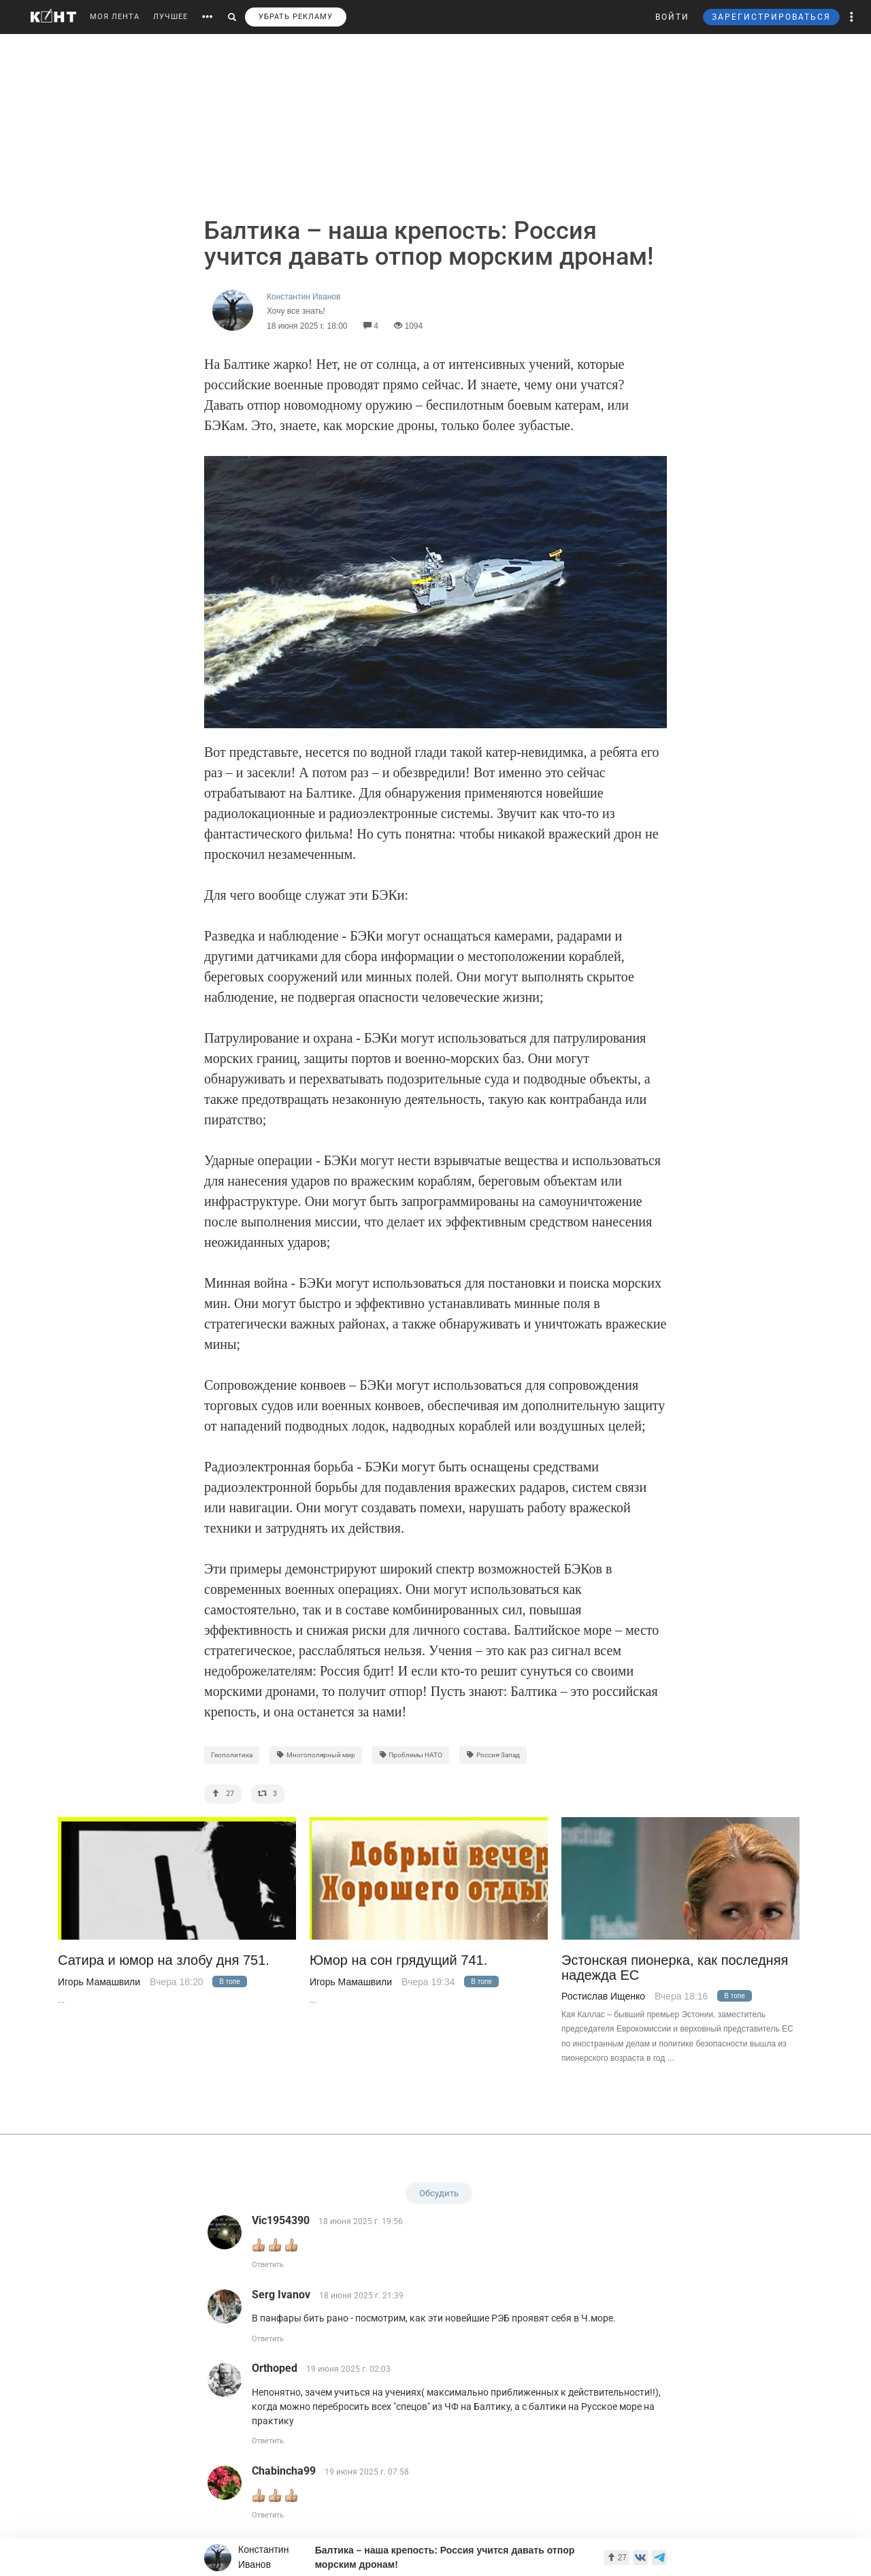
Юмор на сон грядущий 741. (398, 1960)
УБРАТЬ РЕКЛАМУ (296, 16)
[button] (852, 17)
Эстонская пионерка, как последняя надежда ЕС (674, 1967)
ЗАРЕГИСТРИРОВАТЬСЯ (771, 17)
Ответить (268, 2264)
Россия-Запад (493, 1755)
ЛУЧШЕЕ (170, 16)
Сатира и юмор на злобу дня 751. (163, 1960)
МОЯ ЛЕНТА (114, 16)
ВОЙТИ (672, 17)
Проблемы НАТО (411, 1755)
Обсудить (439, 2193)
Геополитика (231, 1755)
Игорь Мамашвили (99, 1981)
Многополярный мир (315, 1755)
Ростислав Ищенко (603, 1996)
